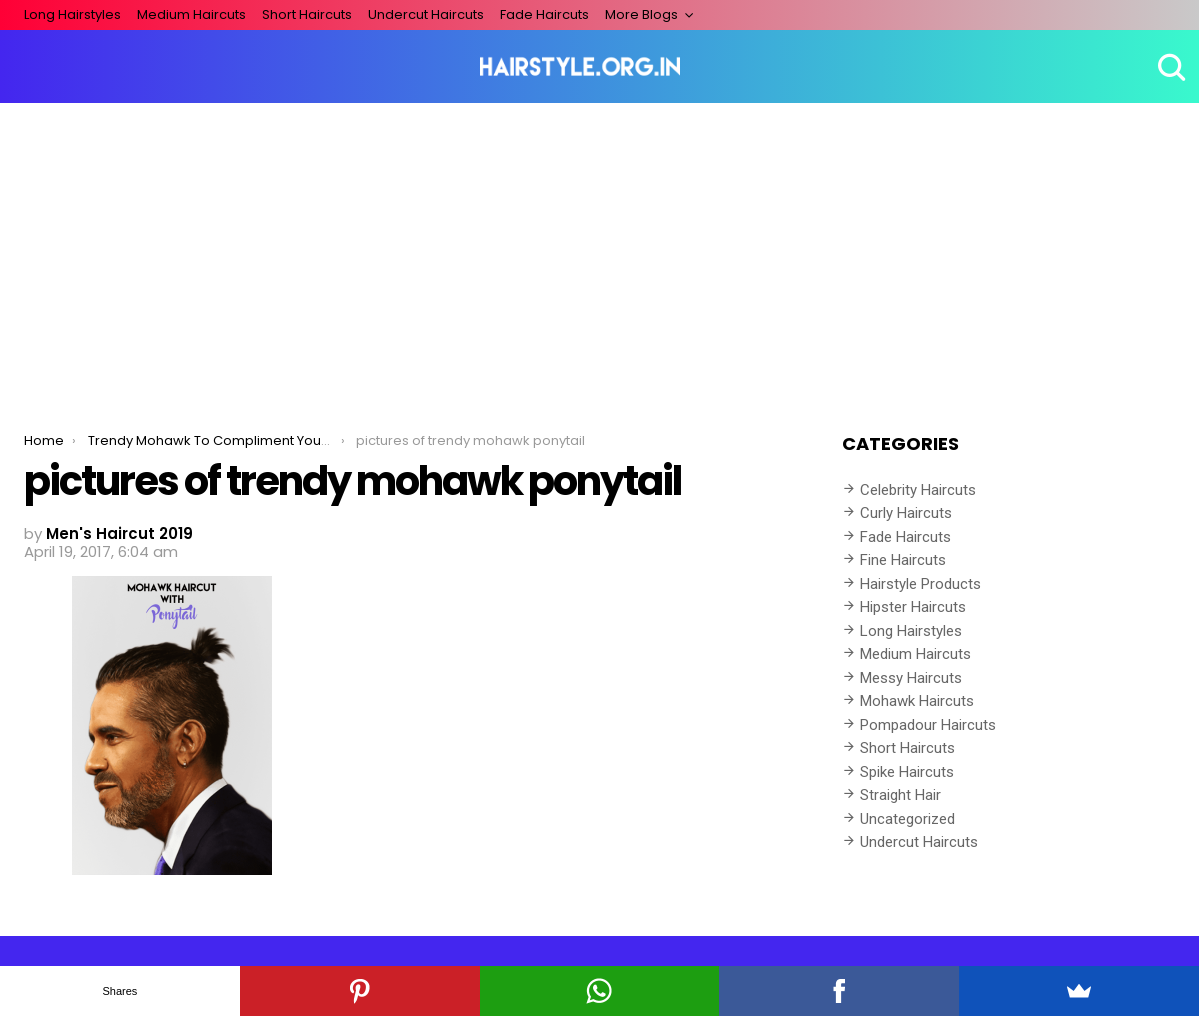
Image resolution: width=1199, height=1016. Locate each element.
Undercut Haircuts (426, 14)
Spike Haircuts (907, 772)
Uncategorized (907, 819)
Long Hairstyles (72, 14)
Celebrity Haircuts (918, 490)
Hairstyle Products (920, 584)
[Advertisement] (599, 253)
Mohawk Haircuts (917, 701)
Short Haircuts (307, 14)
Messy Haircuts (911, 678)
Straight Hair (900, 795)
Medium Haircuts (191, 14)
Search (1169, 67)
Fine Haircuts (903, 560)
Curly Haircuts (906, 513)
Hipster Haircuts (913, 607)
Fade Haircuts (544, 14)
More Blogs (641, 14)
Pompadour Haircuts (928, 725)
